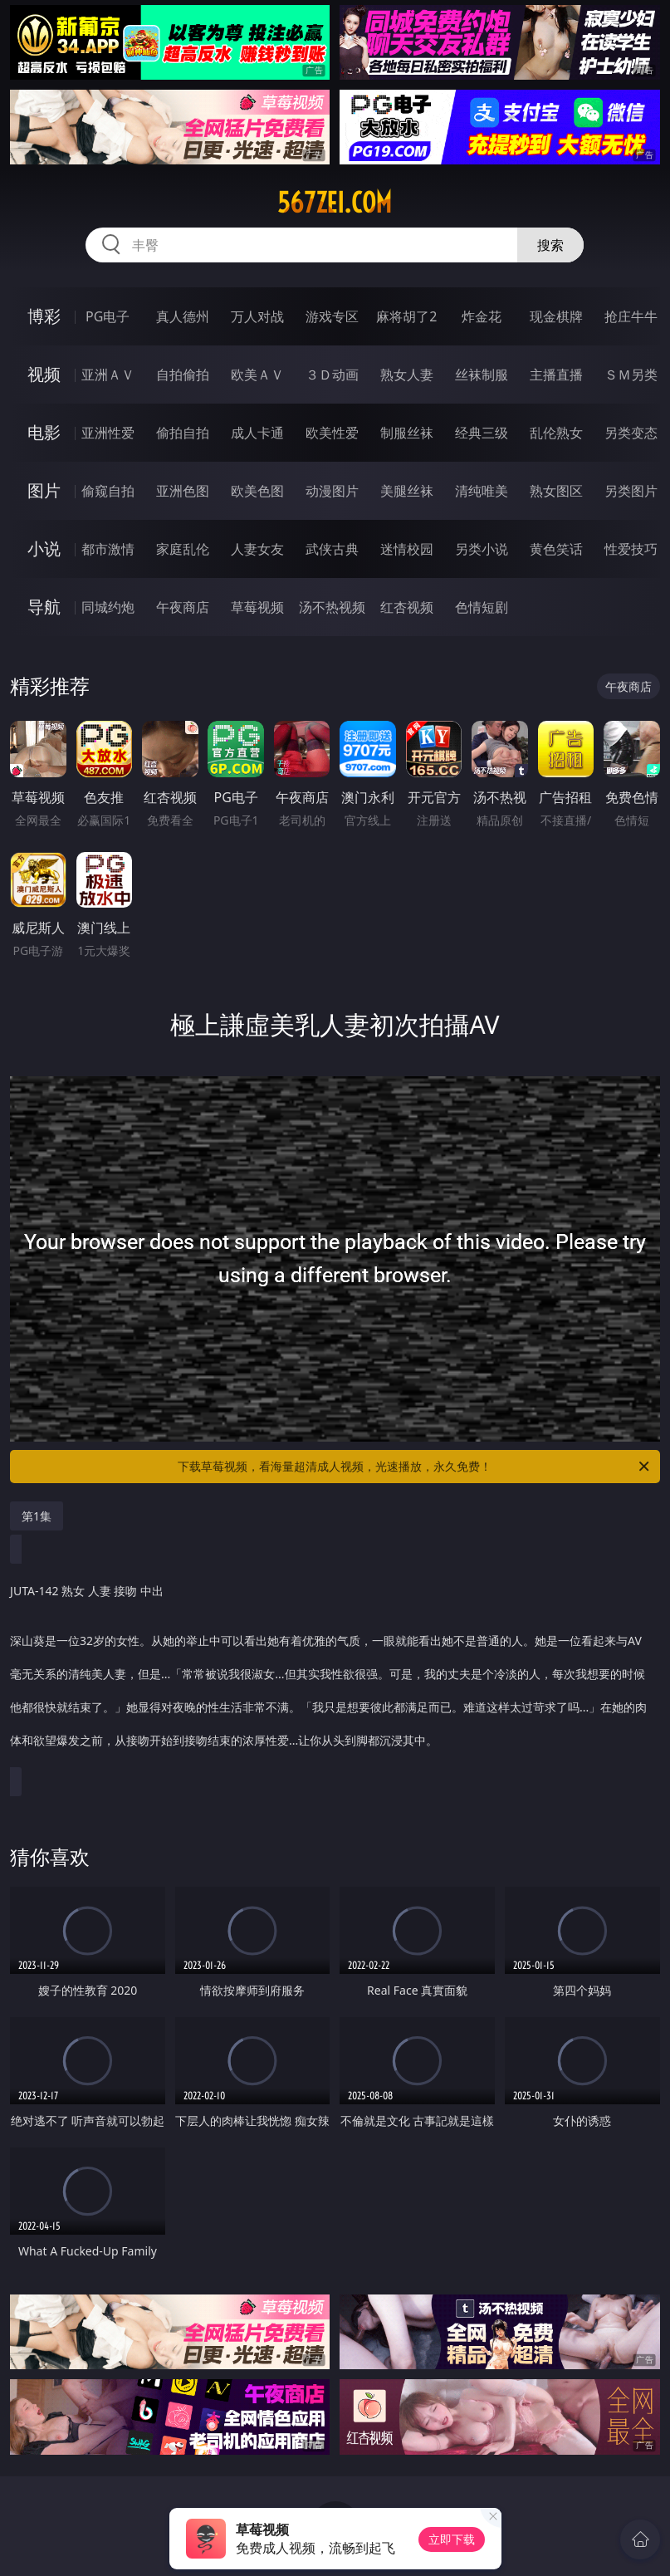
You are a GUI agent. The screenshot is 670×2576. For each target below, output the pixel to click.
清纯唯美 (481, 491)
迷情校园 (406, 549)
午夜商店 (182, 607)
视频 (44, 374)
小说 (44, 548)
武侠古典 (332, 549)
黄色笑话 (556, 549)
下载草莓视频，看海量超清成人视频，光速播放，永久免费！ (414, 1467)
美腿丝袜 (406, 491)
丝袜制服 (481, 374)
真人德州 (182, 316)
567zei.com (334, 202)
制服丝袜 (406, 433)
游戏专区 (332, 316)
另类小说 (481, 549)
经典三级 (481, 433)
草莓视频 (257, 607)
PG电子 (108, 316)
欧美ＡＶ (257, 374)
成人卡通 (257, 433)
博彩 (44, 316)
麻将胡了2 (406, 316)
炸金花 (481, 316)
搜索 (550, 245)
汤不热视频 (332, 607)
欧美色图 (257, 491)
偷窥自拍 (107, 491)
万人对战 (257, 316)
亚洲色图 (182, 491)
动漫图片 (332, 491)
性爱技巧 (631, 549)
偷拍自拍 (182, 433)
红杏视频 (406, 607)
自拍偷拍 (182, 374)
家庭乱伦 (182, 549)
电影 (44, 432)
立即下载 (451, 2539)
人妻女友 (257, 549)
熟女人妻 (406, 374)
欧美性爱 (332, 433)
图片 (44, 490)
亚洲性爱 (107, 433)
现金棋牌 (556, 316)
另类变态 (631, 433)
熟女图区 (556, 491)
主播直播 (556, 374)
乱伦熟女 (556, 433)
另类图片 (631, 491)
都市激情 (107, 549)
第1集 (36, 1516)
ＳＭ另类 (631, 374)
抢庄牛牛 (631, 316)
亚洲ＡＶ (107, 374)
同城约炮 (107, 607)
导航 (44, 606)
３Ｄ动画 (332, 374)
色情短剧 (481, 607)
